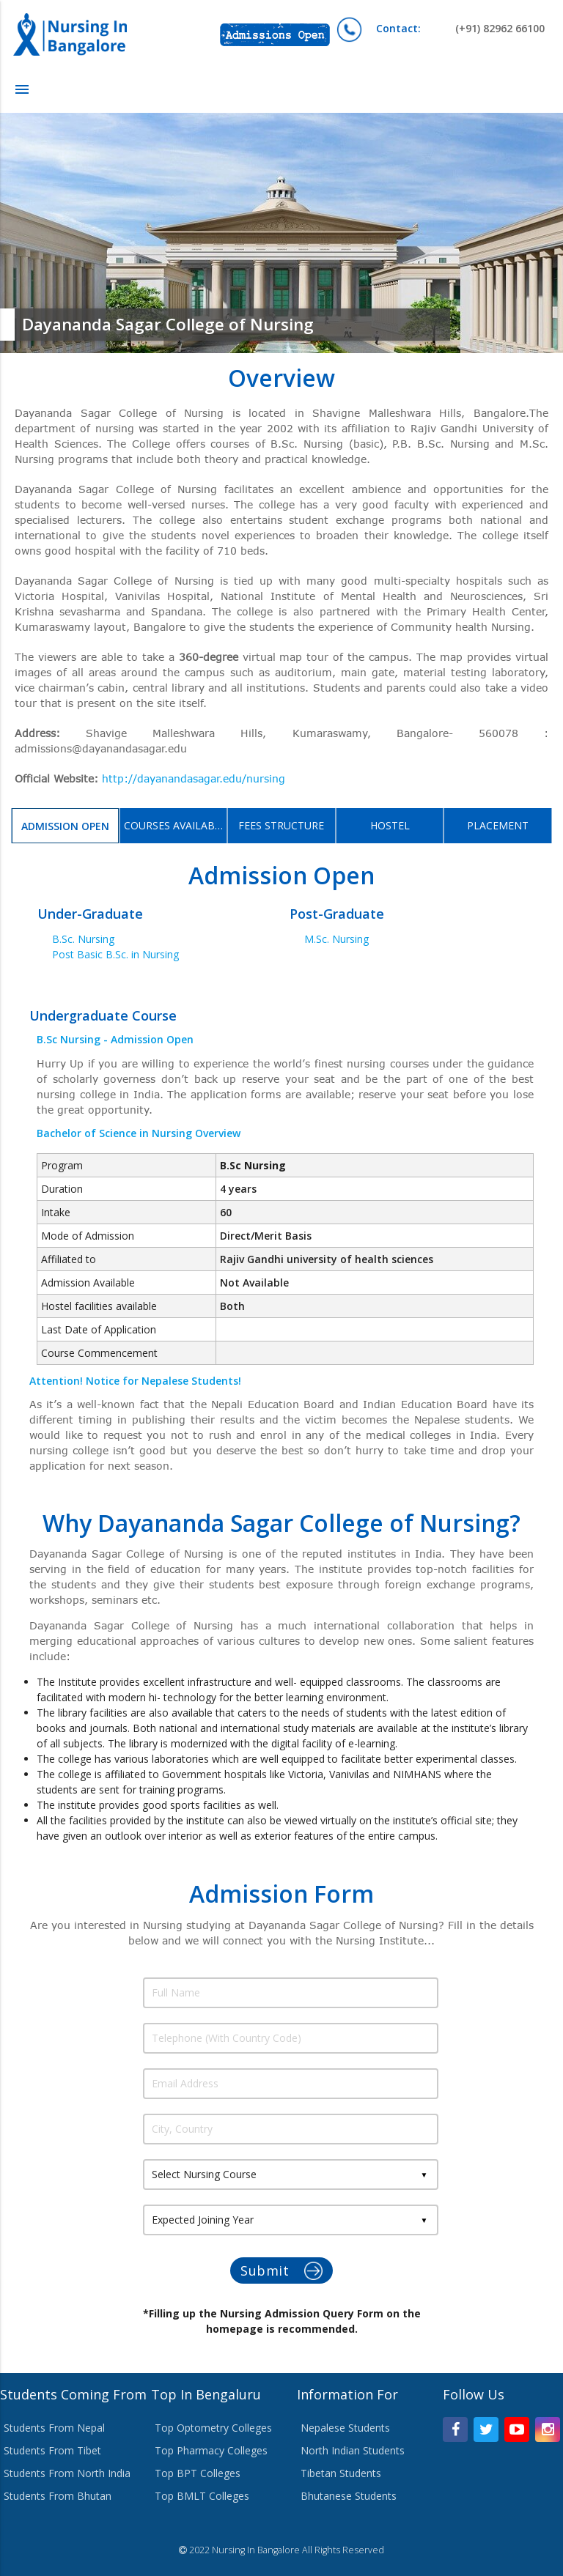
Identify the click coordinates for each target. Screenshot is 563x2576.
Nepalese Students (345, 2428)
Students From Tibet (52, 2450)
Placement (498, 825)
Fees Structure (281, 825)
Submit (281, 2271)
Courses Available (175, 825)
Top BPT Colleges (197, 2473)
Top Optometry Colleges (213, 2428)
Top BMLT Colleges (202, 2496)
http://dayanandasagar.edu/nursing (193, 778)
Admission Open (65, 826)
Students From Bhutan (57, 2496)
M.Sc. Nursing (336, 939)
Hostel (390, 825)
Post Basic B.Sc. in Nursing (115, 954)
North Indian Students (353, 2450)
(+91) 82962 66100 (460, 28)
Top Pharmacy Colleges (211, 2450)
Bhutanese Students (349, 2496)
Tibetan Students (341, 2473)
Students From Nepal (54, 2428)
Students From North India (67, 2473)
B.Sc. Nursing (83, 939)
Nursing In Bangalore (256, 2550)
